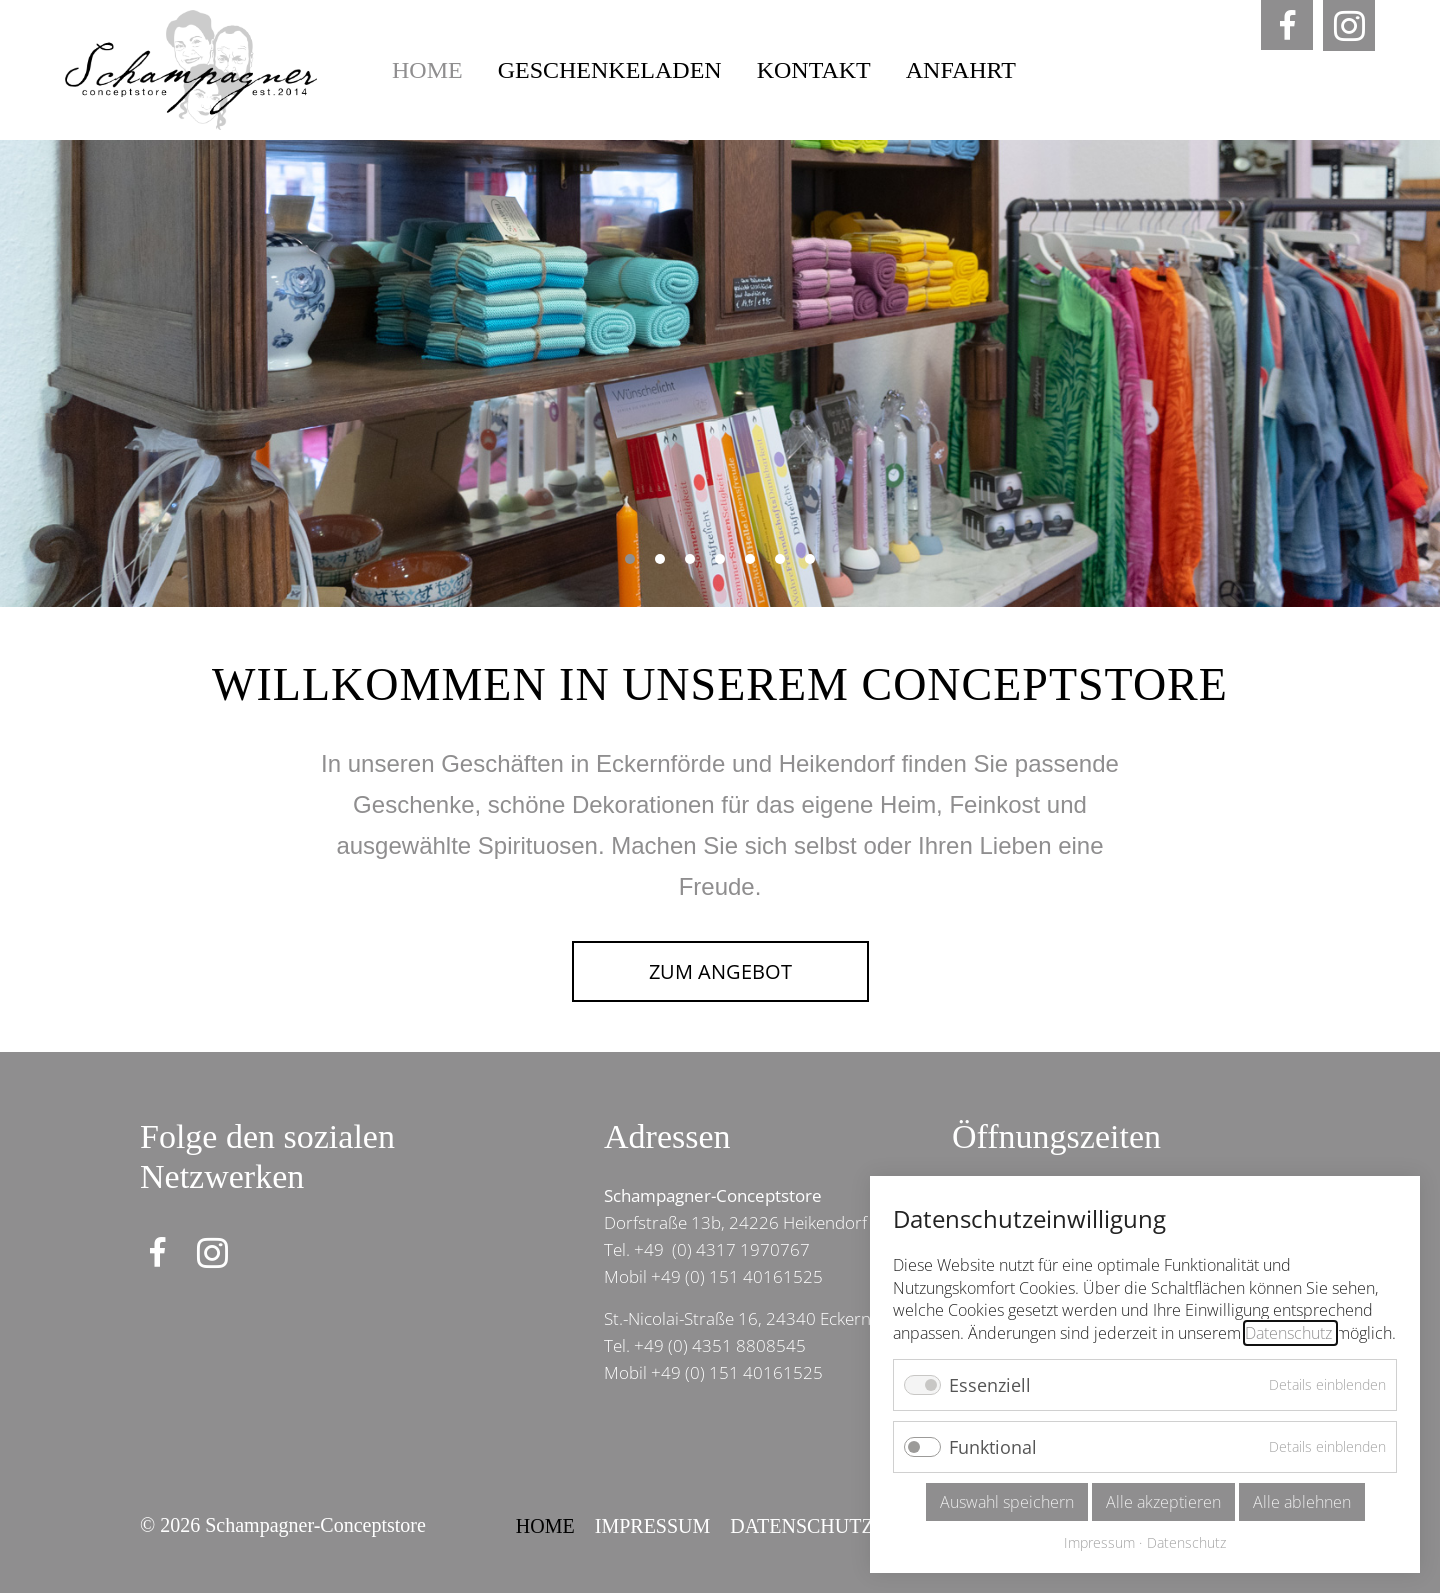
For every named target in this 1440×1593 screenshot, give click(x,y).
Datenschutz (801, 1526)
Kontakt (814, 70)
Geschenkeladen (610, 70)
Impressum (653, 1526)
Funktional (993, 1447)
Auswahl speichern (1007, 1502)
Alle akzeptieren (1163, 1502)
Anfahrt (961, 70)
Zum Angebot (720, 971)
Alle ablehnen (1302, 1502)
